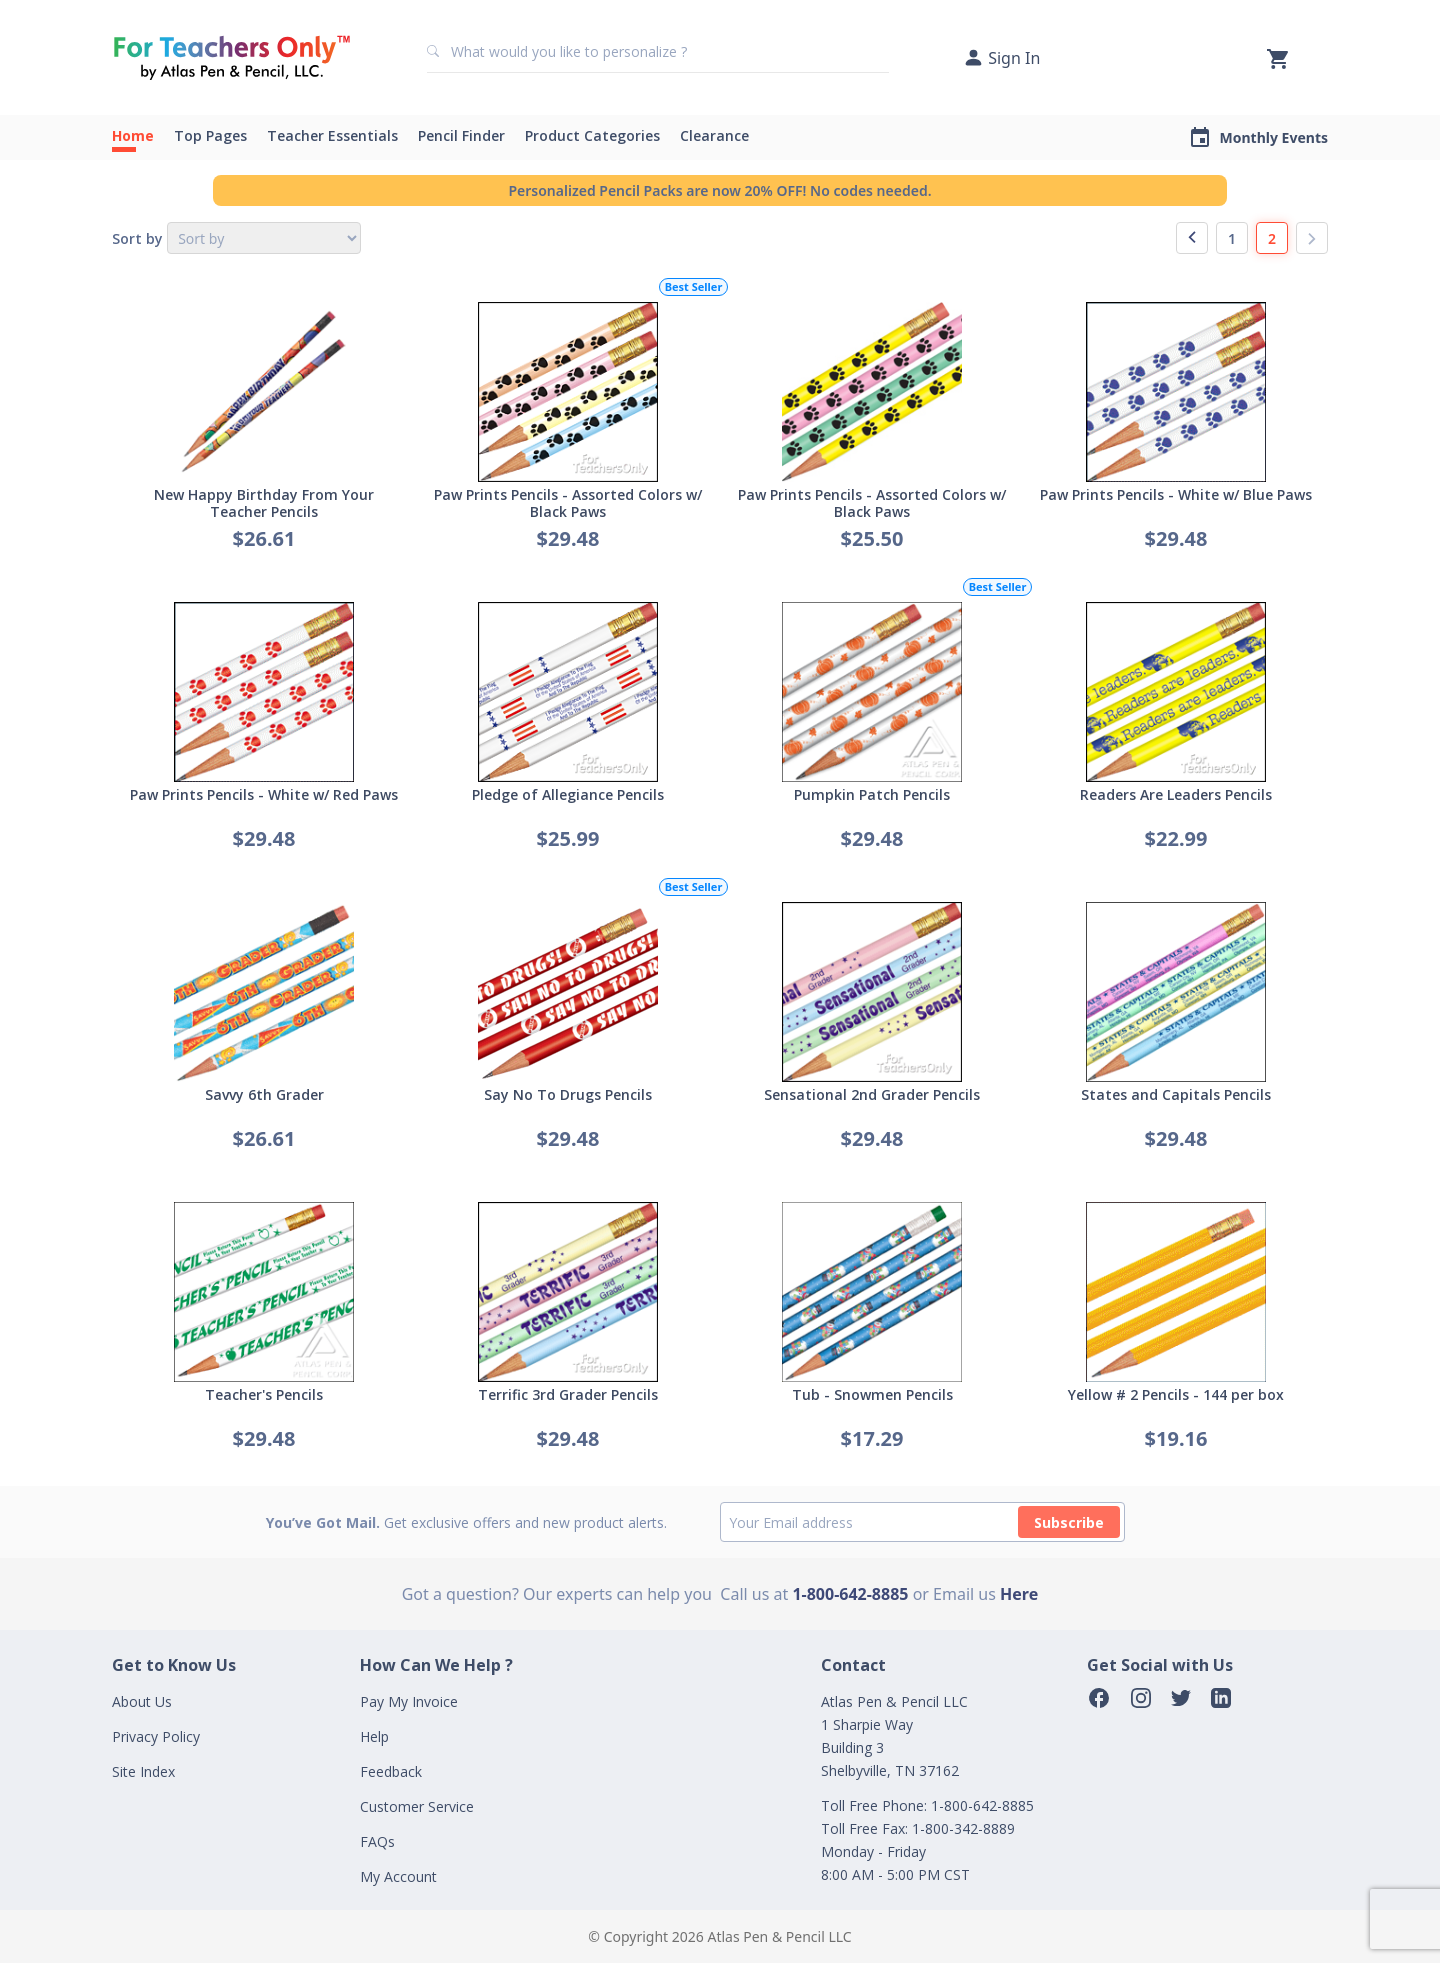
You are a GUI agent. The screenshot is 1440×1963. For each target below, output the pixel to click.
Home (133, 135)
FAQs (377, 1841)
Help (374, 1736)
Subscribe (1069, 1522)
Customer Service (417, 1806)
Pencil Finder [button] (461, 135)
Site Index (143, 1771)
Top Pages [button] (210, 135)
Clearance (714, 135)
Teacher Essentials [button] (332, 135)
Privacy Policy (156, 1736)
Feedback (391, 1771)
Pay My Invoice (409, 1701)
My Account (398, 1876)
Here (1019, 1594)
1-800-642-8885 (850, 1594)
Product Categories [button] (592, 135)
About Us (142, 1701)
